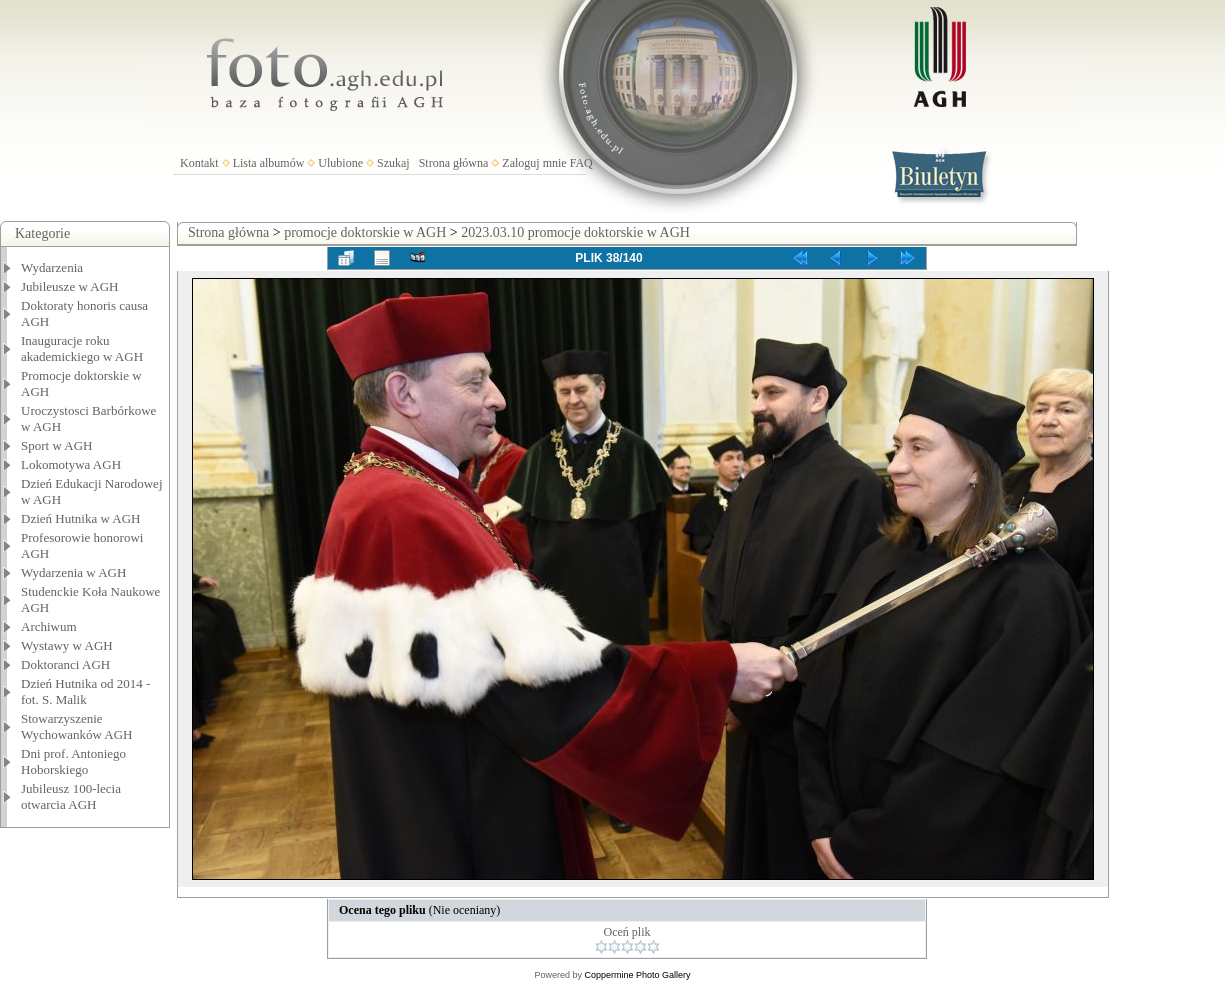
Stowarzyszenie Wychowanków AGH (77, 726)
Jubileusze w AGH (70, 286)
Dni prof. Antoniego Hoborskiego (73, 761)
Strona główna (454, 163)
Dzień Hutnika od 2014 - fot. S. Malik (85, 691)
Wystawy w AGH (67, 645)
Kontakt (199, 163)
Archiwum (49, 626)
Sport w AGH (57, 445)
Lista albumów (269, 163)
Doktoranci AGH (65, 664)
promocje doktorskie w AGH (365, 232)
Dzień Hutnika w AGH (81, 518)
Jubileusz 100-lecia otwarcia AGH (71, 796)
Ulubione (340, 163)
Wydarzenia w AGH (73, 572)
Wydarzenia (52, 267)
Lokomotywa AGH (71, 464)
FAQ (581, 163)
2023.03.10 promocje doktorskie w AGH (575, 232)
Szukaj (393, 163)
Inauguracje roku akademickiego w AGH (82, 348)
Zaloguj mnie (534, 163)
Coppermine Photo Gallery (637, 975)
